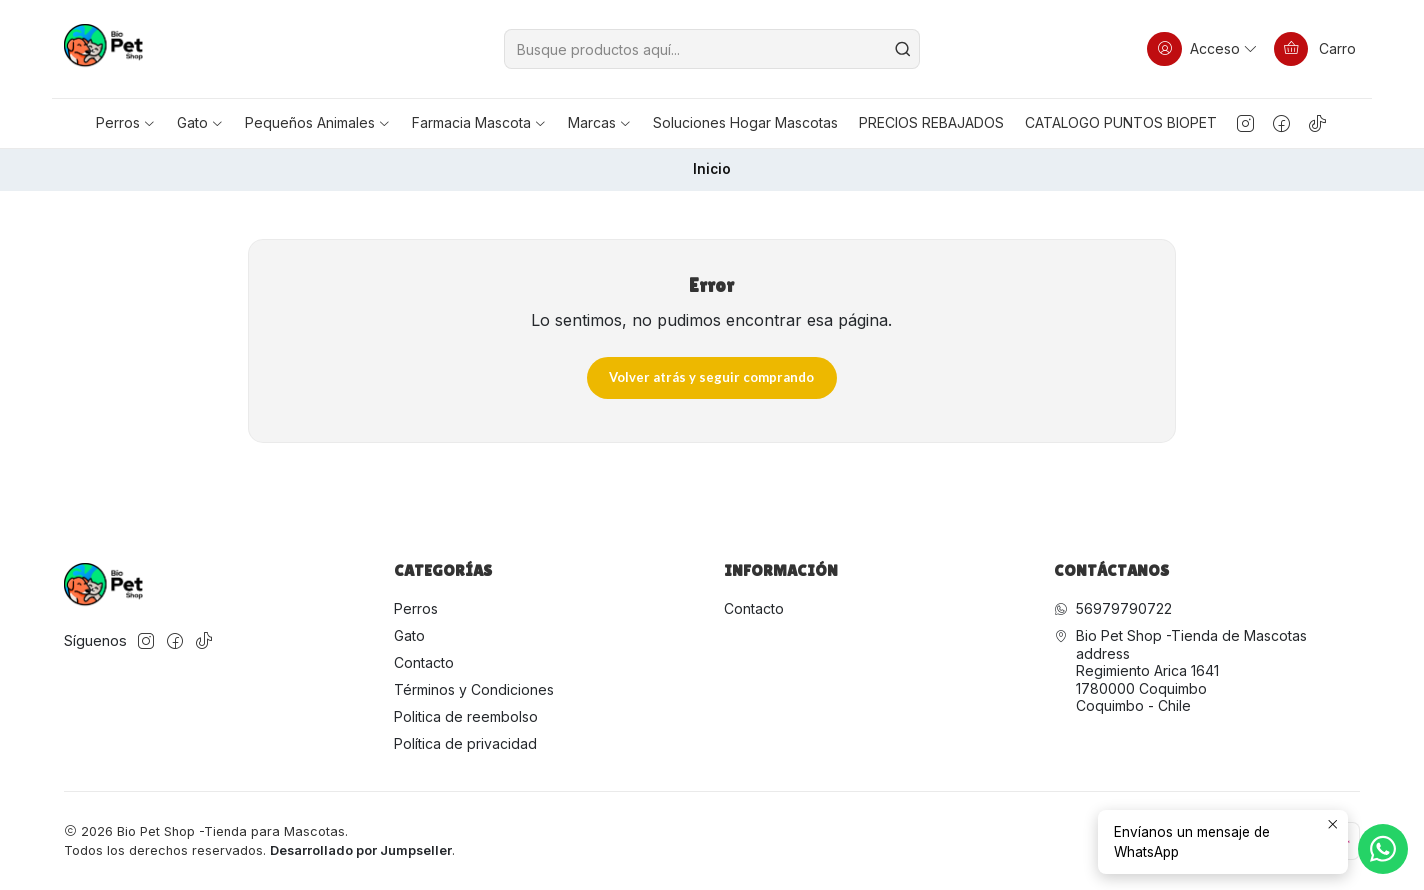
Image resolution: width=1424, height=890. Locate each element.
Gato (409, 635)
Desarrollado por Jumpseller (361, 850)
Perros (416, 608)
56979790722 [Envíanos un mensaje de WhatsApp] (1113, 608)
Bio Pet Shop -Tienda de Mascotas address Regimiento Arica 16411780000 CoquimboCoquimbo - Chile (1180, 670)
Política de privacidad (465, 743)
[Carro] (1315, 49)
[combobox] (712, 49)
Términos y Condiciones (474, 689)
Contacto (424, 662)
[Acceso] (1203, 49)
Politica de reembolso (466, 716)
